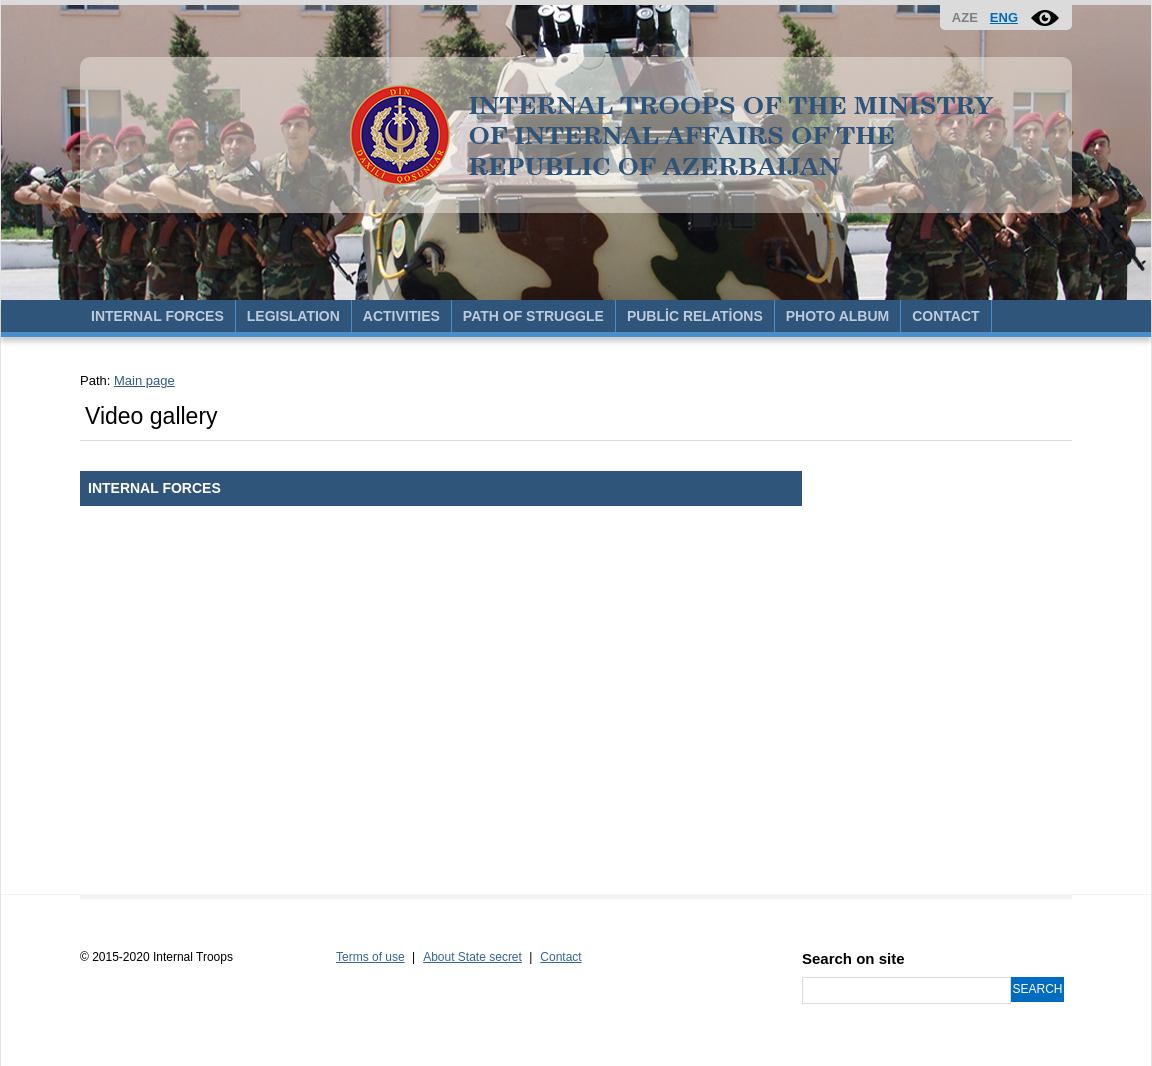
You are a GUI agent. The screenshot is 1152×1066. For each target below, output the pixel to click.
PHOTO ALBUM (837, 316)
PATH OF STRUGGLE (533, 316)
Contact (560, 957)
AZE (965, 17)
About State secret (472, 957)
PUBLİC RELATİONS (695, 316)
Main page (144, 380)
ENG (1004, 17)
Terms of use (370, 957)
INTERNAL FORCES (157, 316)
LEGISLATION (293, 316)
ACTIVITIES (401, 316)
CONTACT (945, 316)
